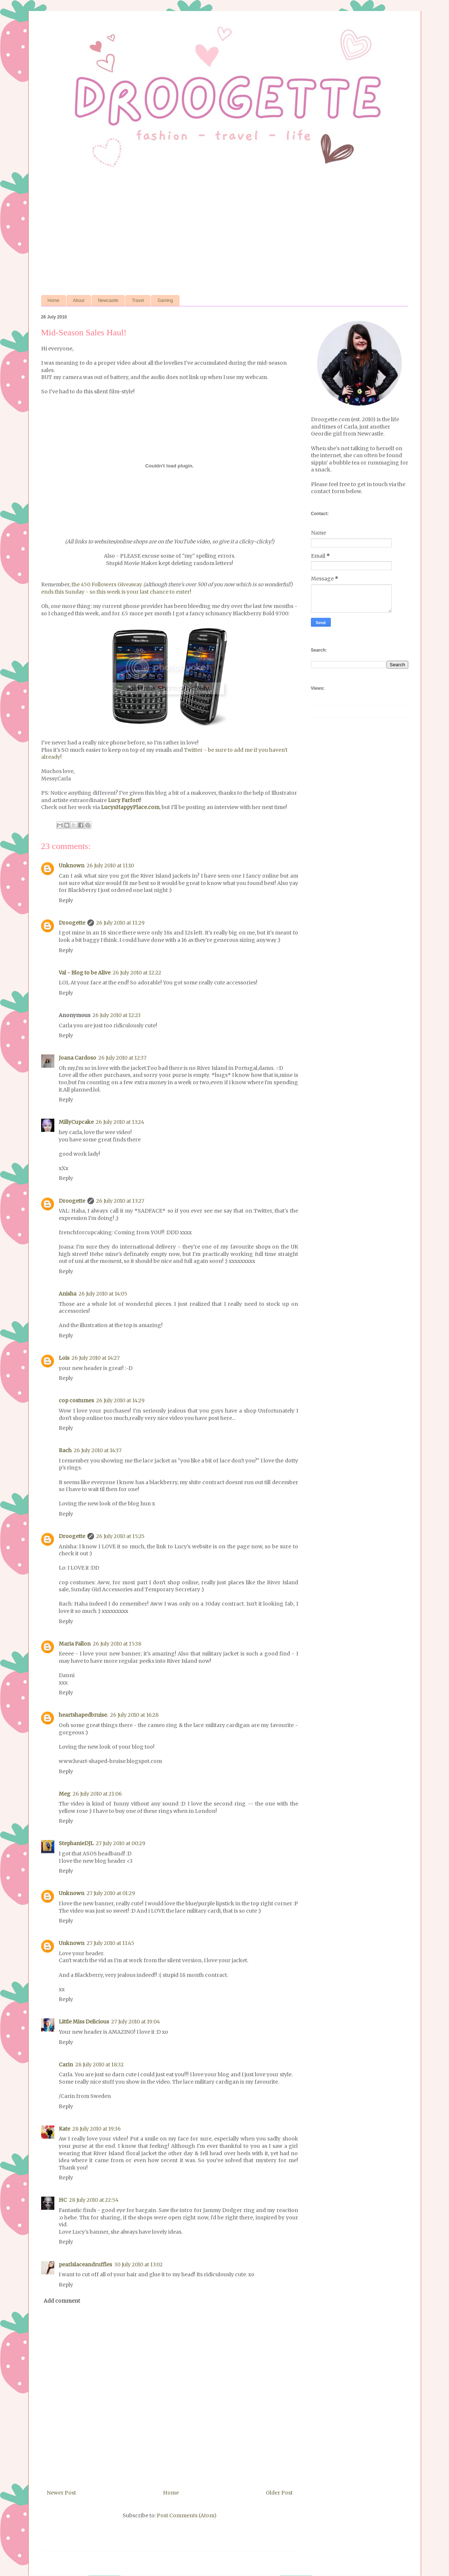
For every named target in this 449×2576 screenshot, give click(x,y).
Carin (66, 2064)
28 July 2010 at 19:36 (96, 2128)
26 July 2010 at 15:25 (120, 1536)
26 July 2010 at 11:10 (110, 865)
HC (63, 2200)
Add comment (62, 2301)
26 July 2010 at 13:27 (120, 1201)
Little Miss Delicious (84, 2021)
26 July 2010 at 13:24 (120, 1122)
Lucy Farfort (124, 800)
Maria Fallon (75, 1643)
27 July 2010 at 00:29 (120, 1843)
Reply (66, 900)
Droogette (72, 922)
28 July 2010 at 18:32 (99, 2064)
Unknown (71, 865)
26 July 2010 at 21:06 (97, 1793)
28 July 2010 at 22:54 (94, 2200)
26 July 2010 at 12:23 (117, 1015)
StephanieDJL (76, 1843)
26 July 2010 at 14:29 (120, 1400)
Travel (138, 300)
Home (53, 300)
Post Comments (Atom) (187, 2515)
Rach (65, 1450)
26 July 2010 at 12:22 (137, 972)
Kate (64, 2128)
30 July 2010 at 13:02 (138, 2264)
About (78, 300)
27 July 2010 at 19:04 (135, 2021)
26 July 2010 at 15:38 (117, 1643)
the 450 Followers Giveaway (106, 584)
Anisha (67, 1293)
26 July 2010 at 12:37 (122, 1057)
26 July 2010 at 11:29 (120, 922)
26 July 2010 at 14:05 (103, 1293)
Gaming (165, 300)
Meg (64, 1793)
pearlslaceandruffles (85, 2264)
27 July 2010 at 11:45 (110, 1943)
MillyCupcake (76, 1122)
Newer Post (61, 2492)
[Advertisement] (224, 232)
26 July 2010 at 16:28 (134, 1715)
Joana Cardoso (77, 1057)
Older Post (279, 2492)
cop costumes (76, 1400)
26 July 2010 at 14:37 (98, 1450)
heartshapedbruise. (83, 1715)
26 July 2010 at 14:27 (96, 1358)
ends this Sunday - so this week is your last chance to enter (115, 592)
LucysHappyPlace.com (130, 807)
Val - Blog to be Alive (85, 972)
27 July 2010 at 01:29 (111, 1893)
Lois (64, 1358)
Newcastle (108, 300)
